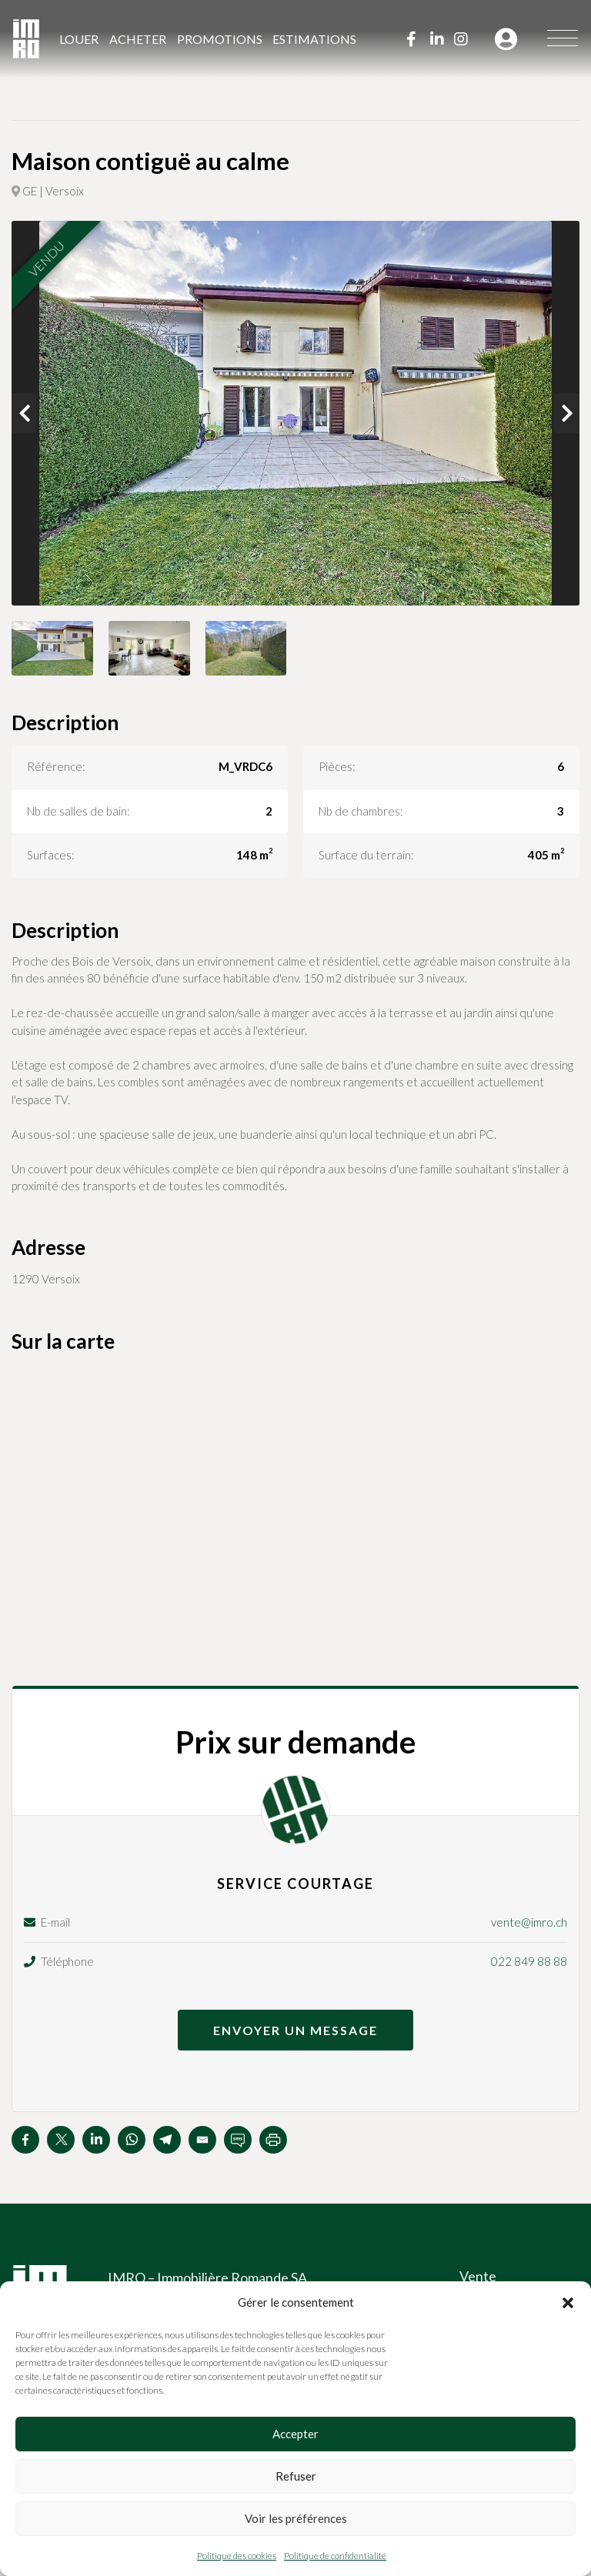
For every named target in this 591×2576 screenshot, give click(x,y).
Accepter (295, 2434)
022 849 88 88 (529, 1961)
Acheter (137, 39)
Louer (78, 39)
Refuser (295, 2476)
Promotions (219, 39)
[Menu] (562, 39)
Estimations (314, 39)
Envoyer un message (295, 2030)
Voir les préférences (296, 2518)
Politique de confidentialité (335, 2555)
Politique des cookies (236, 2555)
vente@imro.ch (529, 1922)
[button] (568, 2303)
